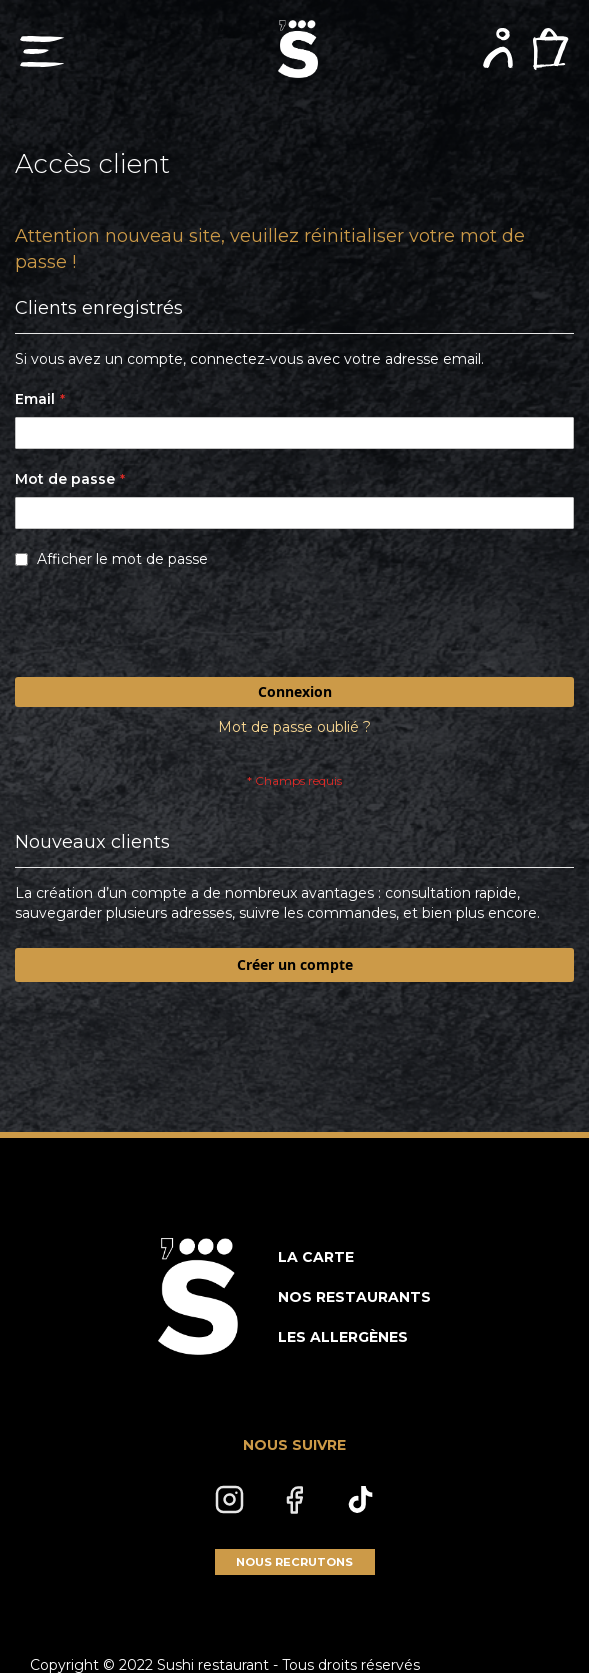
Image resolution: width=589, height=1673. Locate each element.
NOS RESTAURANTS (354, 1297)
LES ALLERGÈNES (343, 1337)
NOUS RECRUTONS (294, 1562)
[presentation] (167, 628)
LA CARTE (316, 1257)
